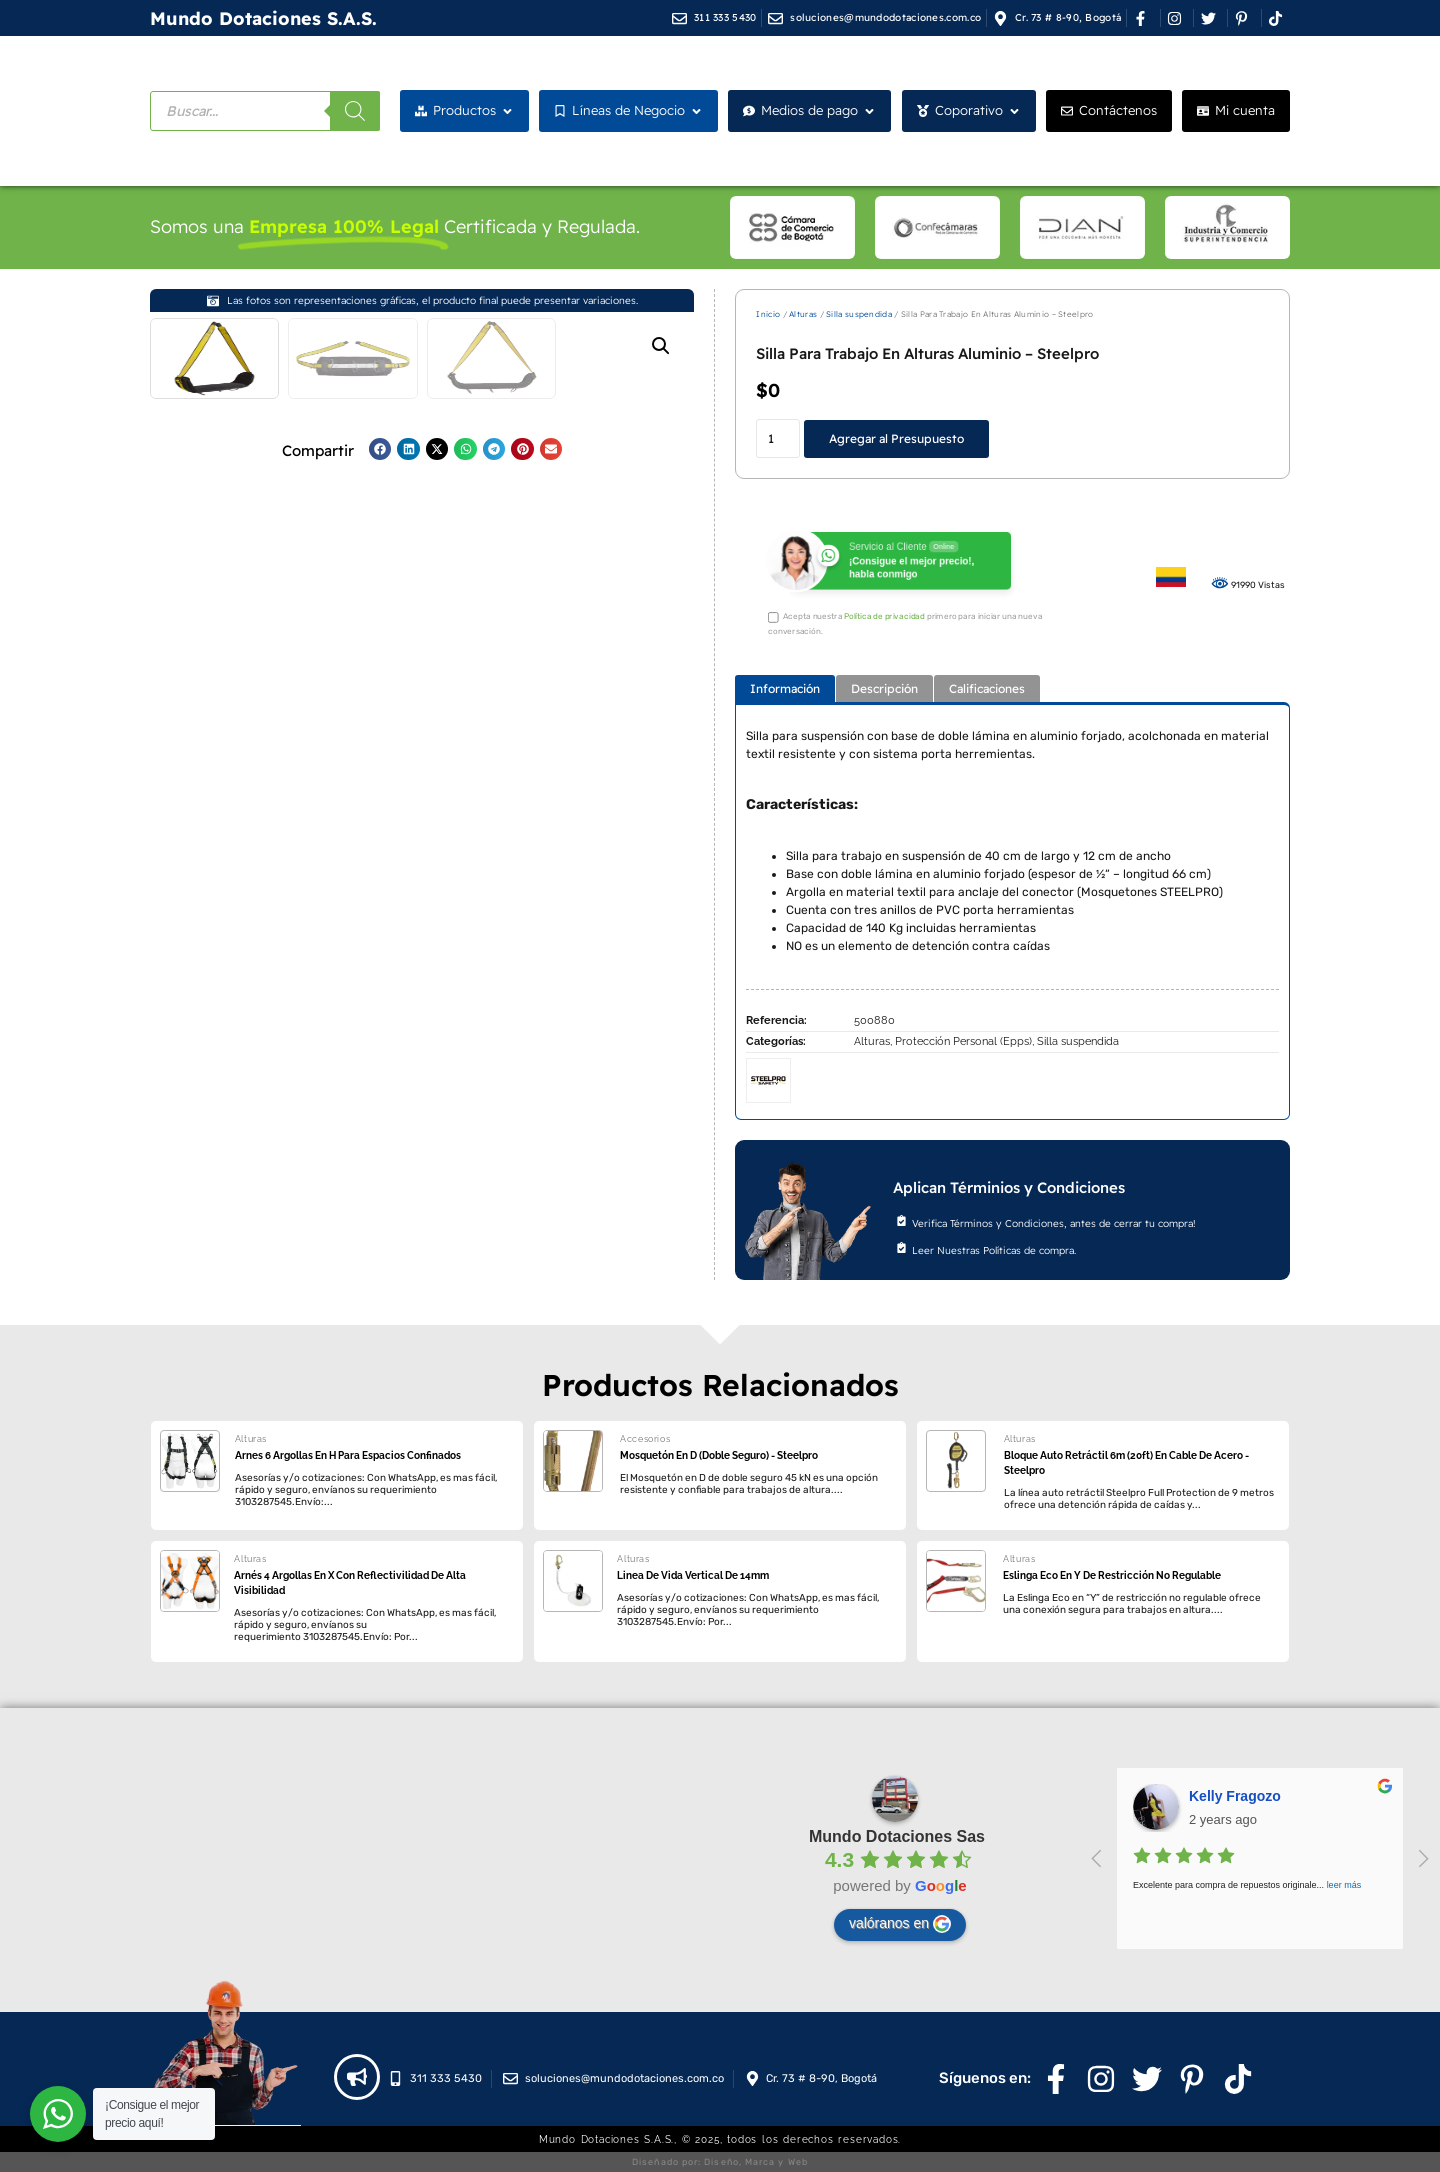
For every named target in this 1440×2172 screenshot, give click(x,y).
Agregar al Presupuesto (896, 438)
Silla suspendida (859, 314)
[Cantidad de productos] (778, 438)
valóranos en (900, 1924)
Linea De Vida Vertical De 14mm (693, 1575)
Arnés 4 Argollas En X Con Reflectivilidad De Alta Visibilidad (350, 1583)
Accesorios (645, 1439)
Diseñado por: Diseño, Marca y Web (720, 2162)
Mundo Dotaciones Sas (897, 1836)
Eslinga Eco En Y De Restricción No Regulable (1112, 1575)
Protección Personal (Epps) (963, 1041)
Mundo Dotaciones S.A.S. (263, 18)
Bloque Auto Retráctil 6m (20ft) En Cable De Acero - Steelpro (1126, 1463)
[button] (661, 346)
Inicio (768, 314)
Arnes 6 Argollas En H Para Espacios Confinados (348, 1455)
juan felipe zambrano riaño (1277, 1796)
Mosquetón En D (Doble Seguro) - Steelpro (719, 1455)
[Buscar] (355, 111)
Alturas (803, 314)
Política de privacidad (885, 617)
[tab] (785, 688)
